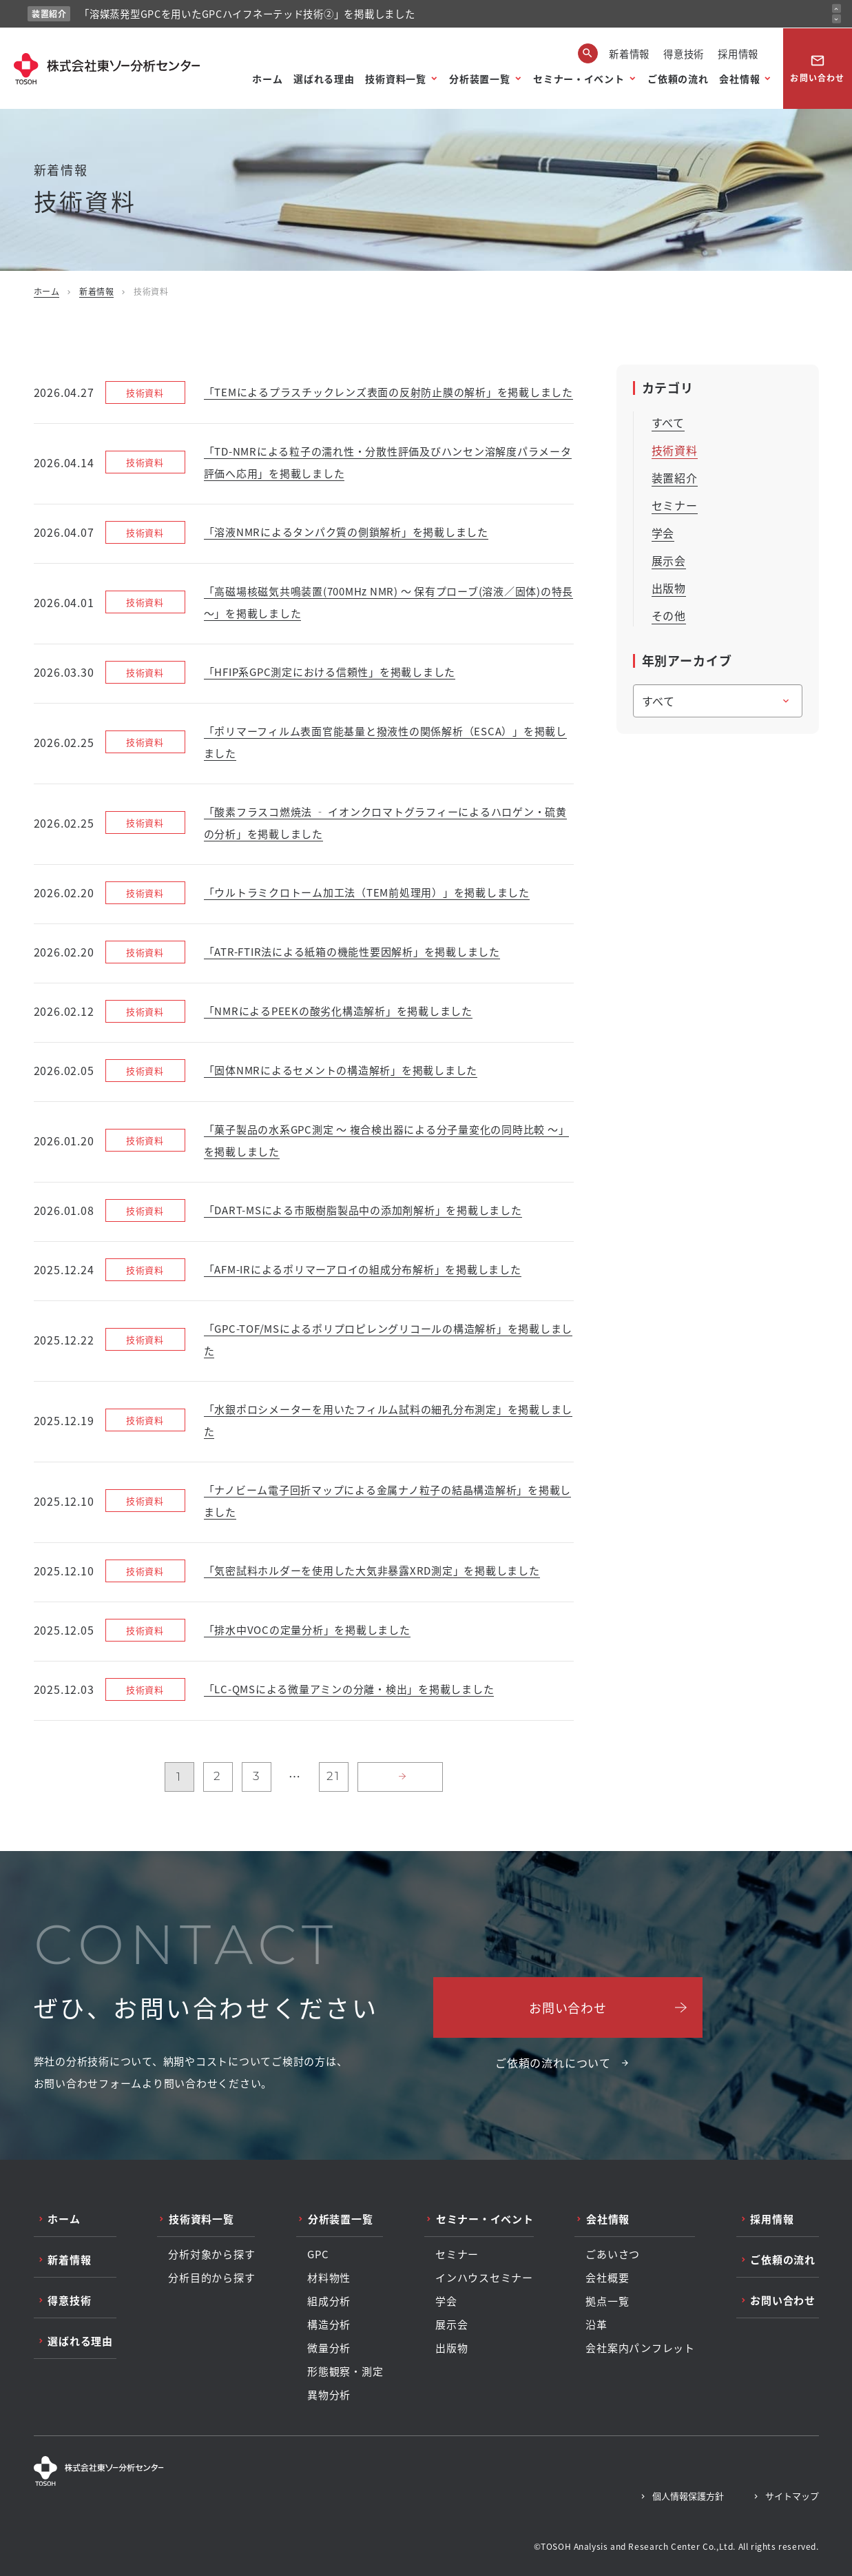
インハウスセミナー (484, 2277)
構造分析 (329, 2324)
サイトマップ (792, 2495)
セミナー (675, 505)
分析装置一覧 (479, 78)
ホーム (267, 78)
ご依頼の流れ (677, 78)
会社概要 (607, 2277)
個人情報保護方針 (688, 2495)
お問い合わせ (817, 68)
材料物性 (329, 2277)
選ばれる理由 (323, 78)
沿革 (596, 2324)
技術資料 (675, 450)
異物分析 (329, 2395)
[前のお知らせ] (836, 8)
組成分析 (329, 2301)
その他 (669, 615)
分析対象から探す (211, 2254)
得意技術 (683, 53)
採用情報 (738, 53)
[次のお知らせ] (836, 18)
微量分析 (329, 2348)
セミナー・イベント (578, 78)
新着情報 (629, 53)
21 (333, 1776)
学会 (663, 532)
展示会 (669, 560)
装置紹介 (675, 477)
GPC (318, 2254)
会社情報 (739, 78)
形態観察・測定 (345, 2371)
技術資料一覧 (395, 78)
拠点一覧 (607, 2301)
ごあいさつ (612, 2254)
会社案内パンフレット (640, 2348)
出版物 (669, 588)
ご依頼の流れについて (553, 2062)
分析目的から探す (211, 2277)
